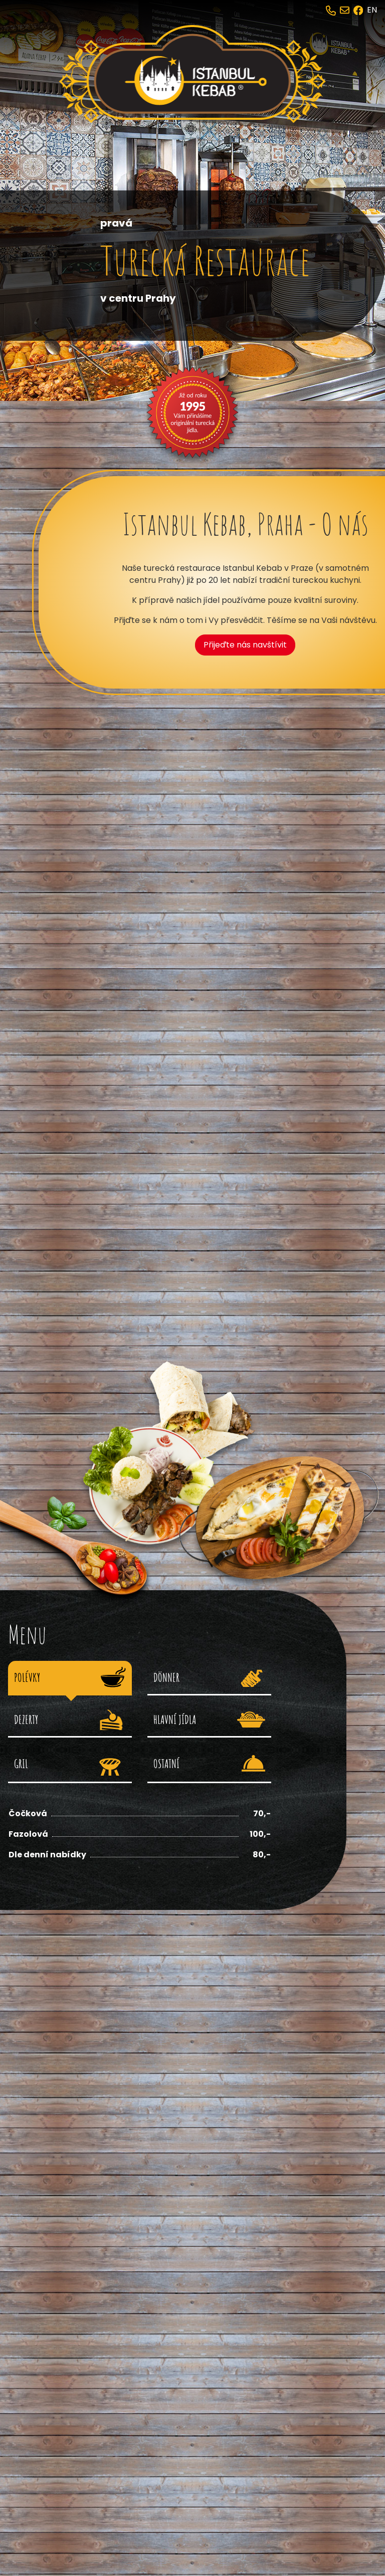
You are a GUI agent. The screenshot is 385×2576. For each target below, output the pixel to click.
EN (372, 10)
